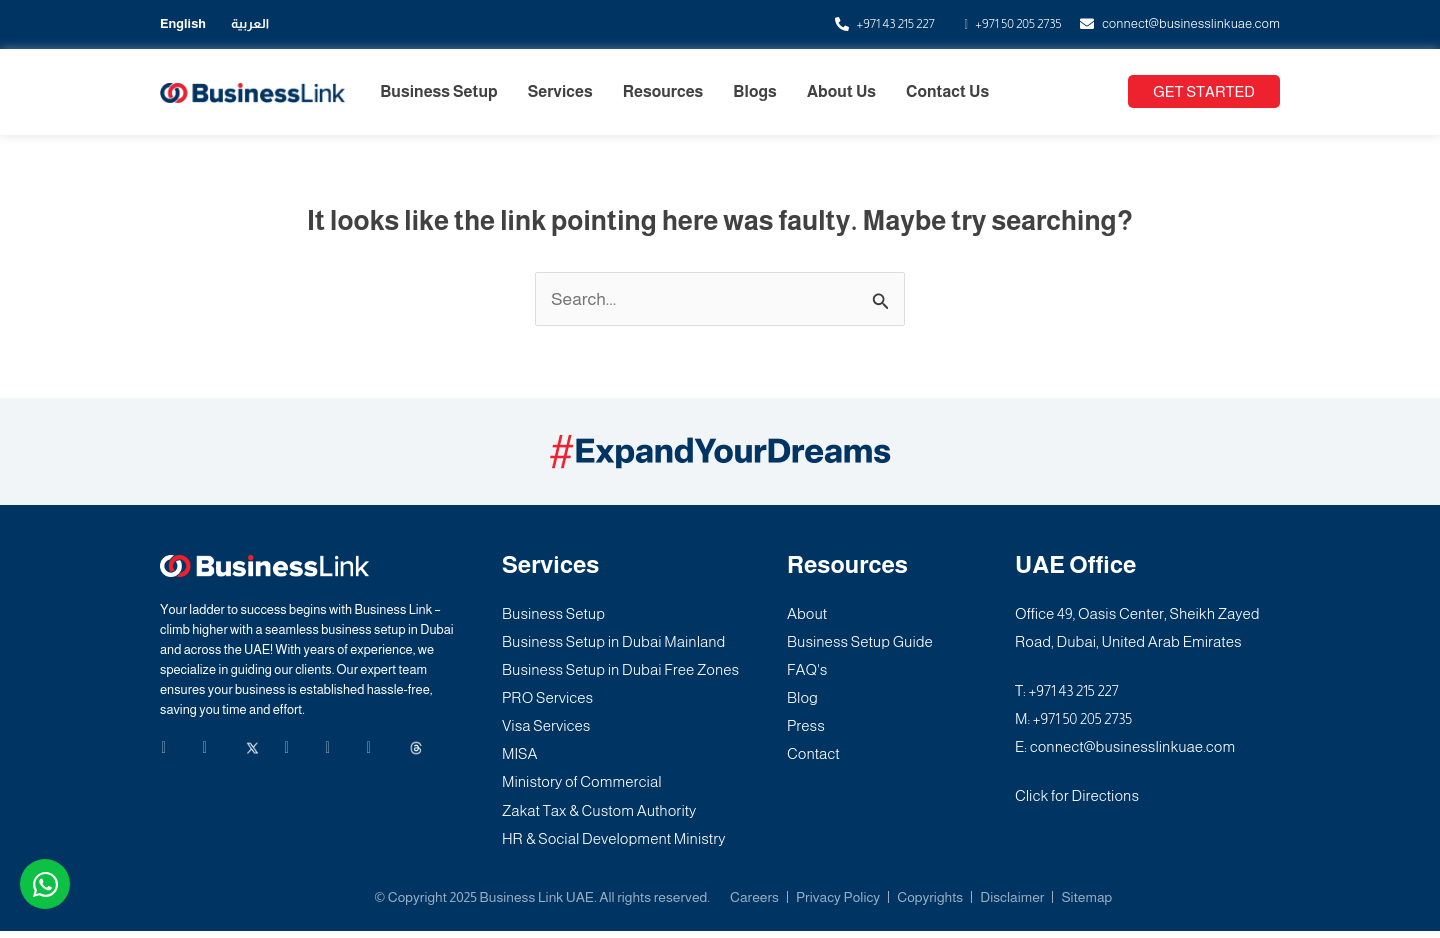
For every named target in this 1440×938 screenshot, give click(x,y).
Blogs (754, 91)
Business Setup (439, 91)
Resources (663, 91)
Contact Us (947, 91)
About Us (841, 91)
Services (560, 91)
